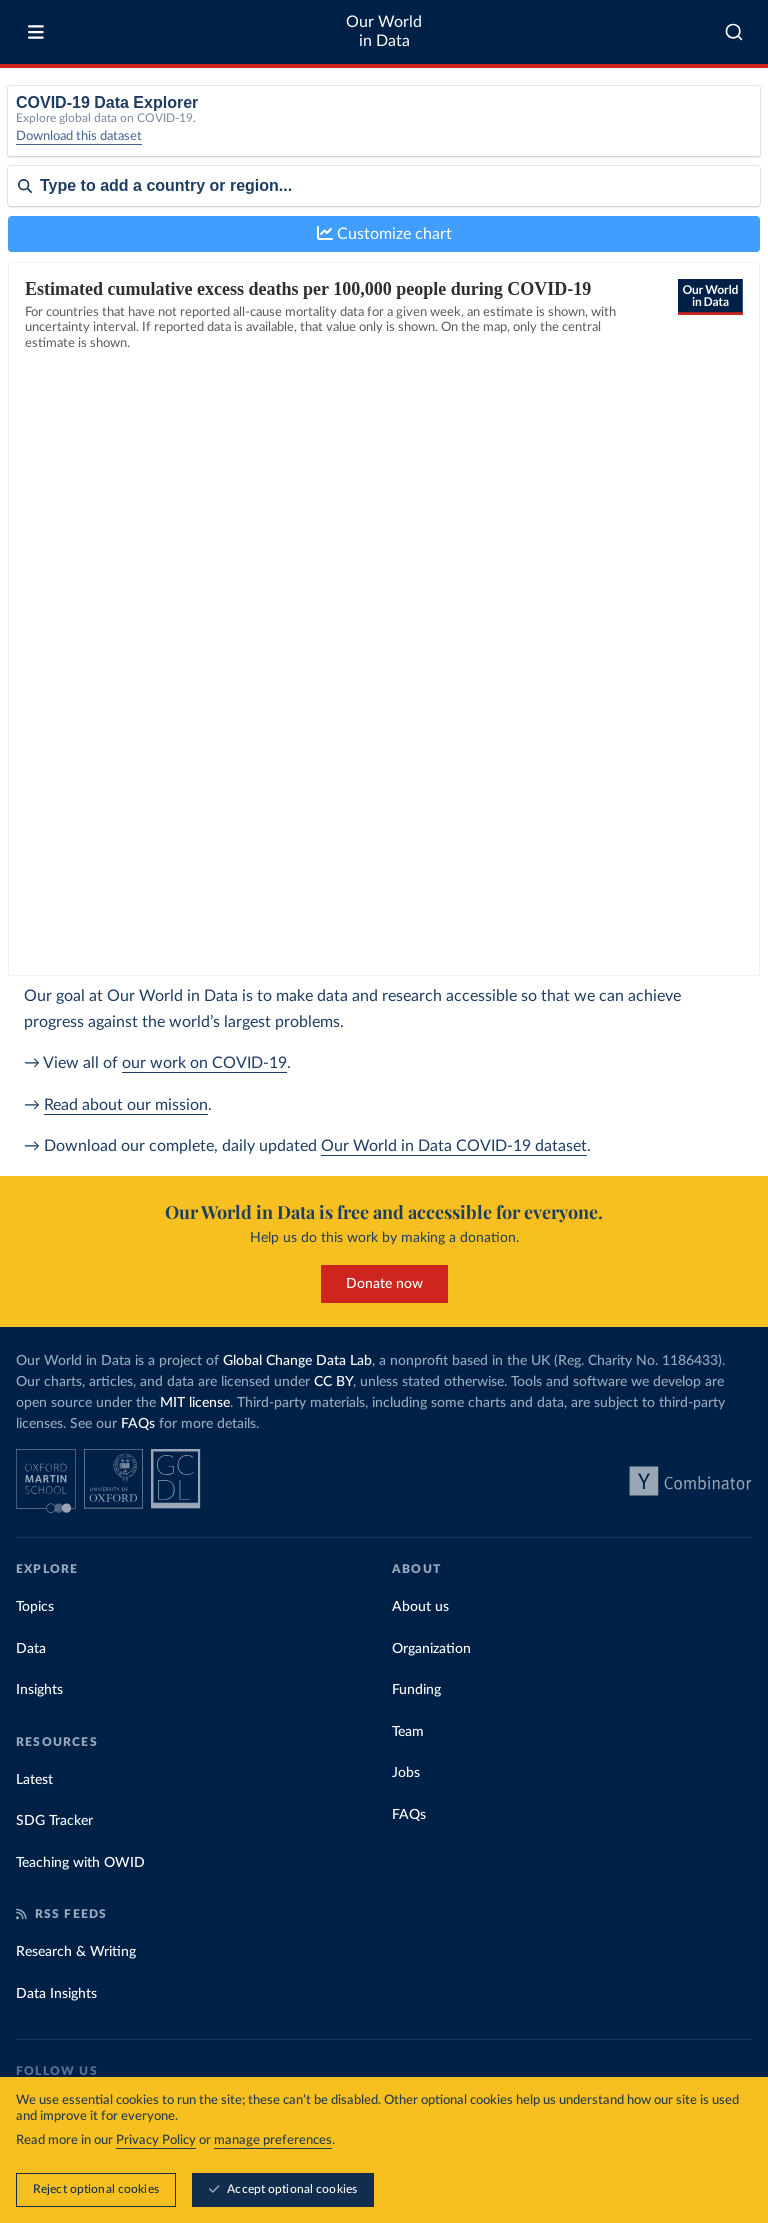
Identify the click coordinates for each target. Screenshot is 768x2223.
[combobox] (734, 32)
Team (408, 1732)
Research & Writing (76, 1952)
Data (31, 1649)
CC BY (333, 1382)
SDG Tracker (54, 1821)
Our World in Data (384, 31)
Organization (431, 1649)
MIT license (195, 1403)
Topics (35, 1607)
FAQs (138, 1424)
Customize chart (384, 233)
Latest (34, 1780)
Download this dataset (79, 136)
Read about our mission (126, 1105)
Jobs (406, 1773)
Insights (39, 1690)
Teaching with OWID (80, 1863)
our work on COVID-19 (204, 1063)
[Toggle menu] (36, 32)
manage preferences (273, 2140)
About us (420, 1607)
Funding (416, 1690)
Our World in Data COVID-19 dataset (454, 1146)
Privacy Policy (156, 2140)
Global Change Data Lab (297, 1361)
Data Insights (56, 1994)
